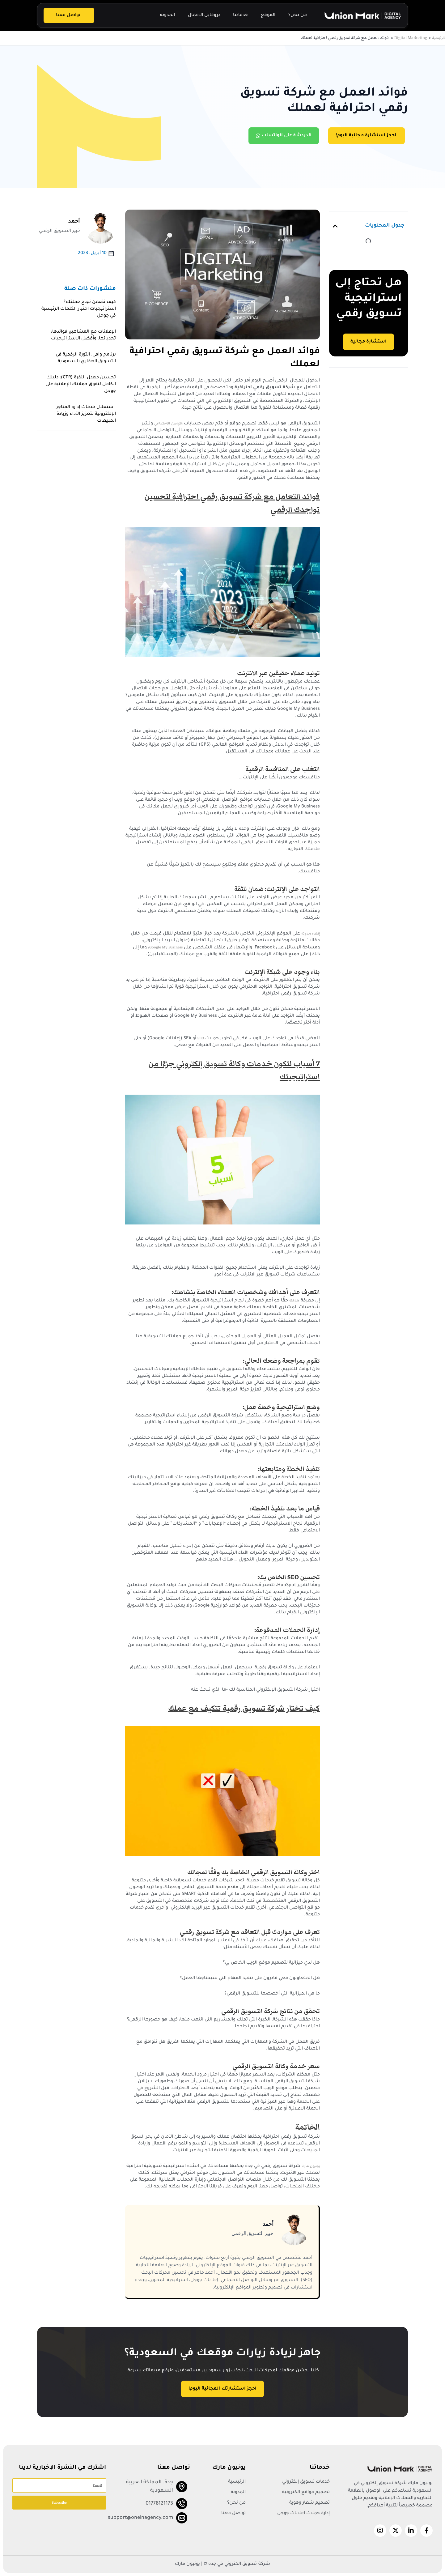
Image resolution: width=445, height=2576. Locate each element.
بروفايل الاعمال (204, 15)
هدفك (294, 1300)
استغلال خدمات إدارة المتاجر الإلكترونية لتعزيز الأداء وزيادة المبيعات (86, 414)
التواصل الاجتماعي (168, 423)
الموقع (268, 15)
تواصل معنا (68, 15)
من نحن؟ (297, 15)
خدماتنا (240, 15)
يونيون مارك (311, 2166)
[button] (335, 226)
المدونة (167, 15)
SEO (200, 1038)
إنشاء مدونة (310, 933)
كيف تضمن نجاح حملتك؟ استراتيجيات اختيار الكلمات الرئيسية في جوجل (78, 309)
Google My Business (166, 947)
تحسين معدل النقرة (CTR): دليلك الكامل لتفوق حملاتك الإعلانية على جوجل (80, 384)
